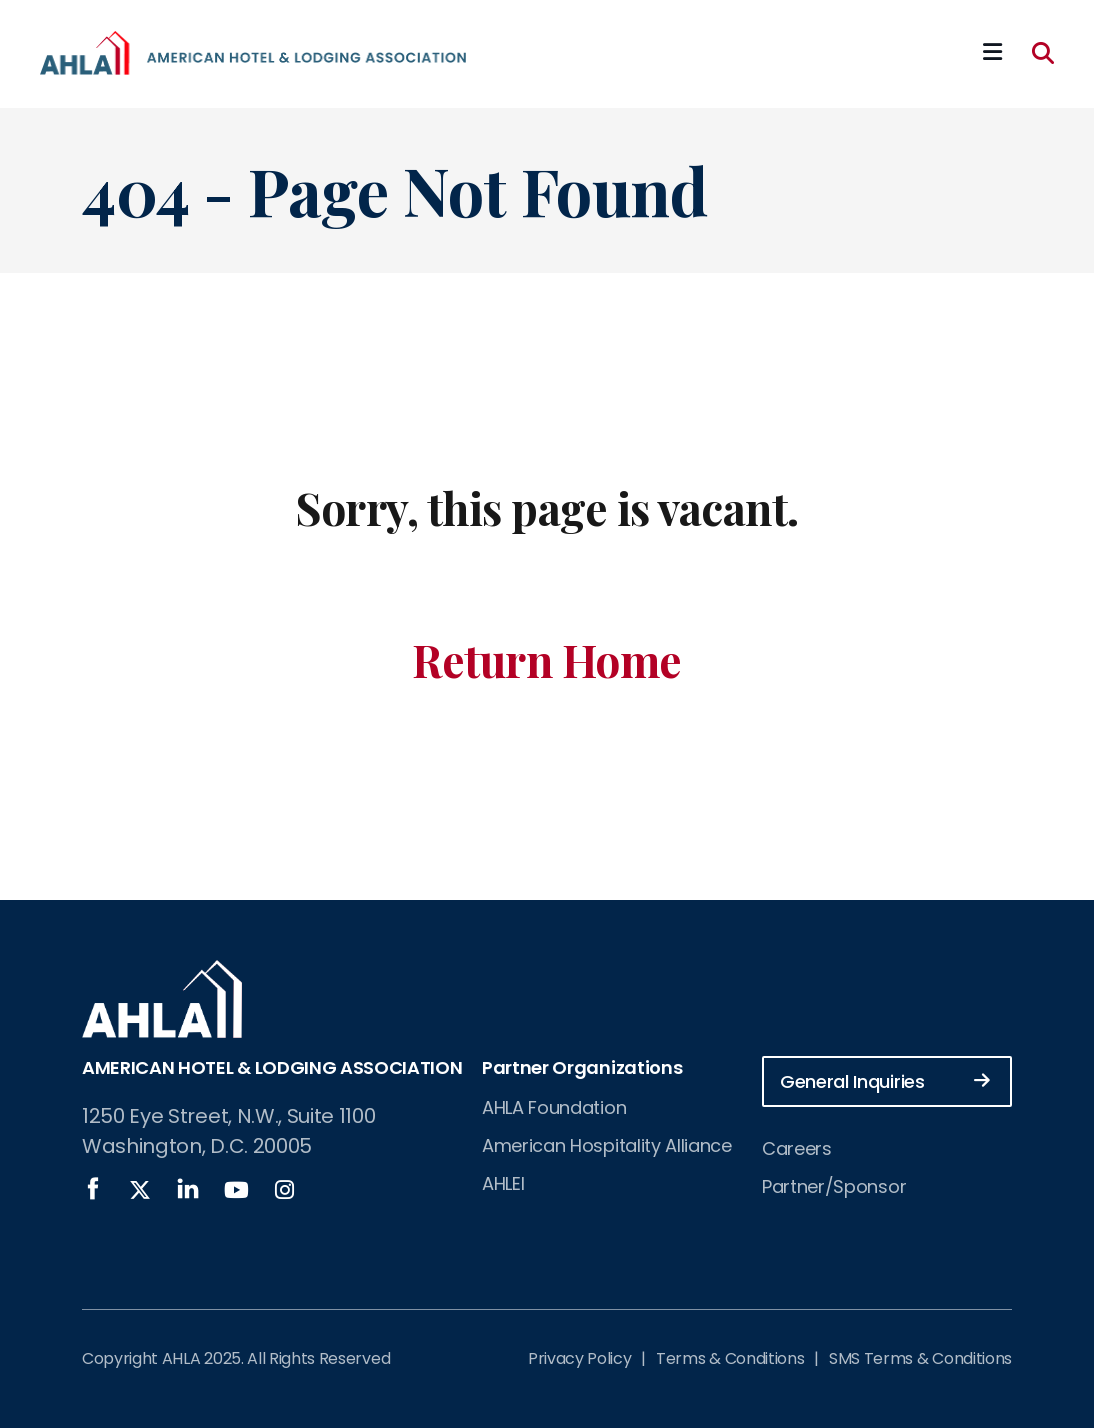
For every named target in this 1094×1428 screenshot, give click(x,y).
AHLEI (503, 1183)
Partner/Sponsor (834, 1186)
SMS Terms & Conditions (920, 1358)
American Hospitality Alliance (607, 1145)
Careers (797, 1148)
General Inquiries (885, 1080)
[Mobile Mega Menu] (992, 53)
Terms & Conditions (730, 1358)
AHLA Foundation (554, 1107)
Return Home (547, 659)
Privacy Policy (580, 1358)
